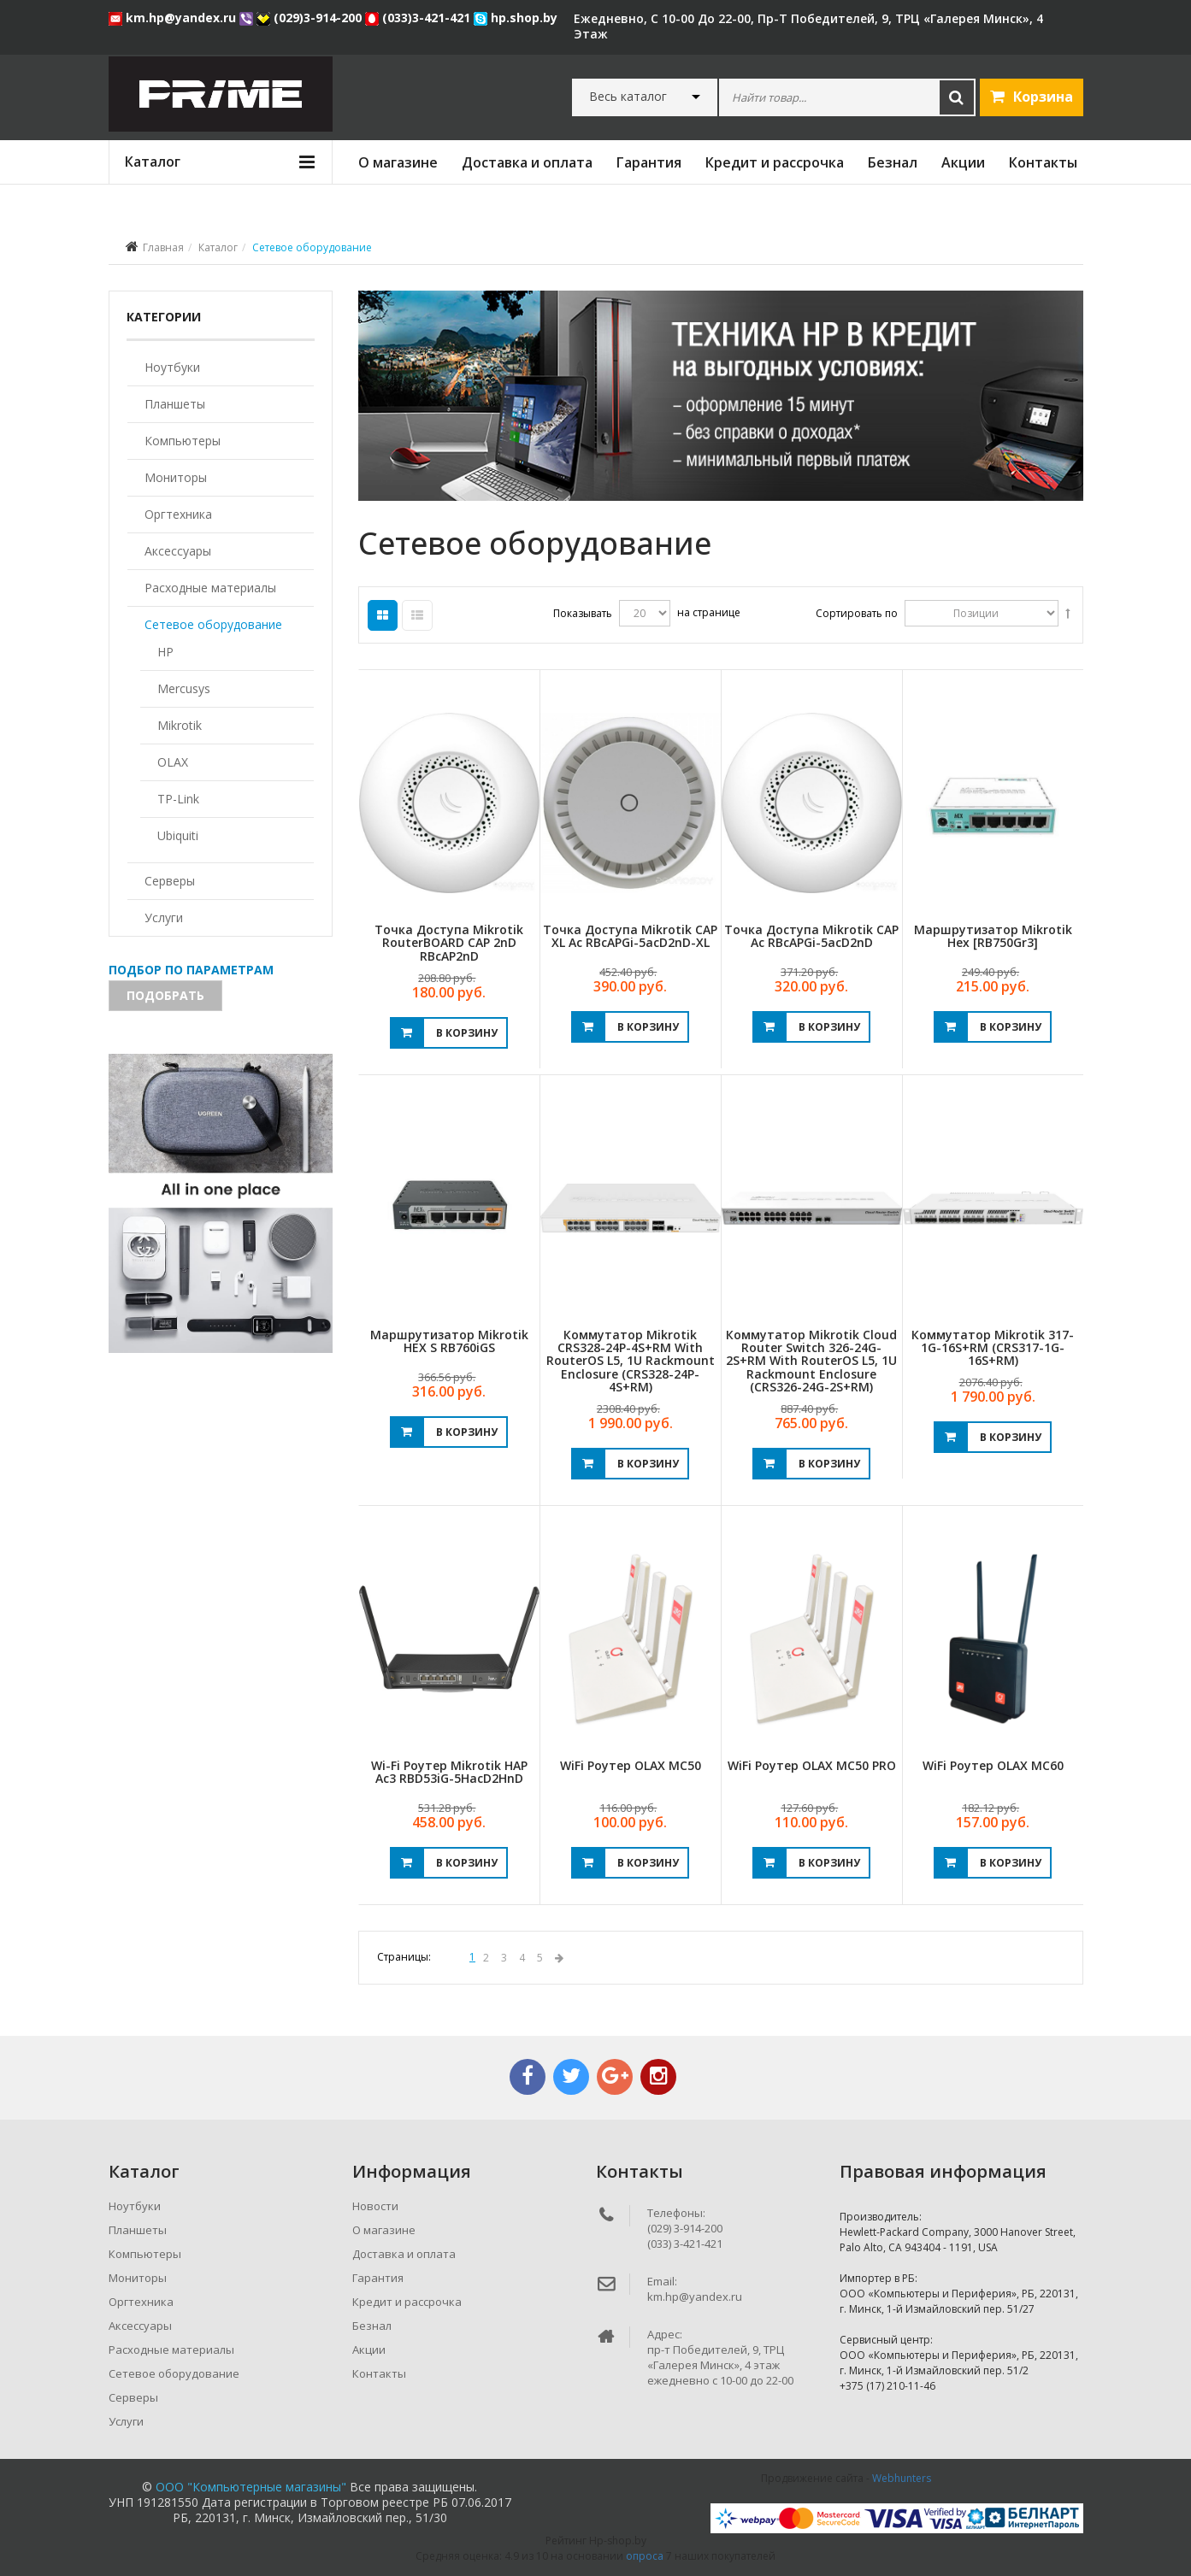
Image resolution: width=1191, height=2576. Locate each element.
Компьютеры (182, 440)
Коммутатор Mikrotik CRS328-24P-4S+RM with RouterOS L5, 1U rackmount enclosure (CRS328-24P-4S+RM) (630, 1361)
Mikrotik (179, 725)
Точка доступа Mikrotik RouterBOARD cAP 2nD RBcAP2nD (448, 942)
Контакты (1043, 162)
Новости (375, 2206)
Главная (163, 247)
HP (165, 652)
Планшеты (174, 404)
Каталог (218, 247)
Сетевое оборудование (213, 624)
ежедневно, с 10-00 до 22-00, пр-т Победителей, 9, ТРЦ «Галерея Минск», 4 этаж (808, 26)
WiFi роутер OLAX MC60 (993, 1765)
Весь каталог (628, 96)
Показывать (582, 613)
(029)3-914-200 (310, 17)
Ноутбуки (172, 367)
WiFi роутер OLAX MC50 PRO (812, 1765)
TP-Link (178, 799)
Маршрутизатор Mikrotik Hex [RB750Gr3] (993, 935)
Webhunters (901, 2478)
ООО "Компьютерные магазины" (251, 2487)
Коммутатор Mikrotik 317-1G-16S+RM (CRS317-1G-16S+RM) (992, 1347)
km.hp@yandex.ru (174, 17)
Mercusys (183, 688)
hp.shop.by (515, 17)
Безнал (892, 162)
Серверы (169, 881)
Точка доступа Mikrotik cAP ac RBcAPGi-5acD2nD (811, 935)
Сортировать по (857, 613)
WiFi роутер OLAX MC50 (630, 1765)
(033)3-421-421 (419, 17)
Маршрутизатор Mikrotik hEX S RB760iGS (449, 1341)
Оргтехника (178, 514)
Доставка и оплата (527, 162)
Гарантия (648, 162)
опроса (644, 2556)
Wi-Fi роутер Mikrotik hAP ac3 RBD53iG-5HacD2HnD (449, 1771)
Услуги (163, 917)
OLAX (172, 762)
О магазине (398, 162)
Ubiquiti (177, 835)
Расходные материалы (210, 587)
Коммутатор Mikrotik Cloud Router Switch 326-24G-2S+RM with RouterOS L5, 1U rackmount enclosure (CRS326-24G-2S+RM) (811, 1361)
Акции (963, 162)
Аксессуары (177, 551)
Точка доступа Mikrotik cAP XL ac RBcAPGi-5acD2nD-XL (630, 935)
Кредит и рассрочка (774, 162)
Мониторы (175, 477)
